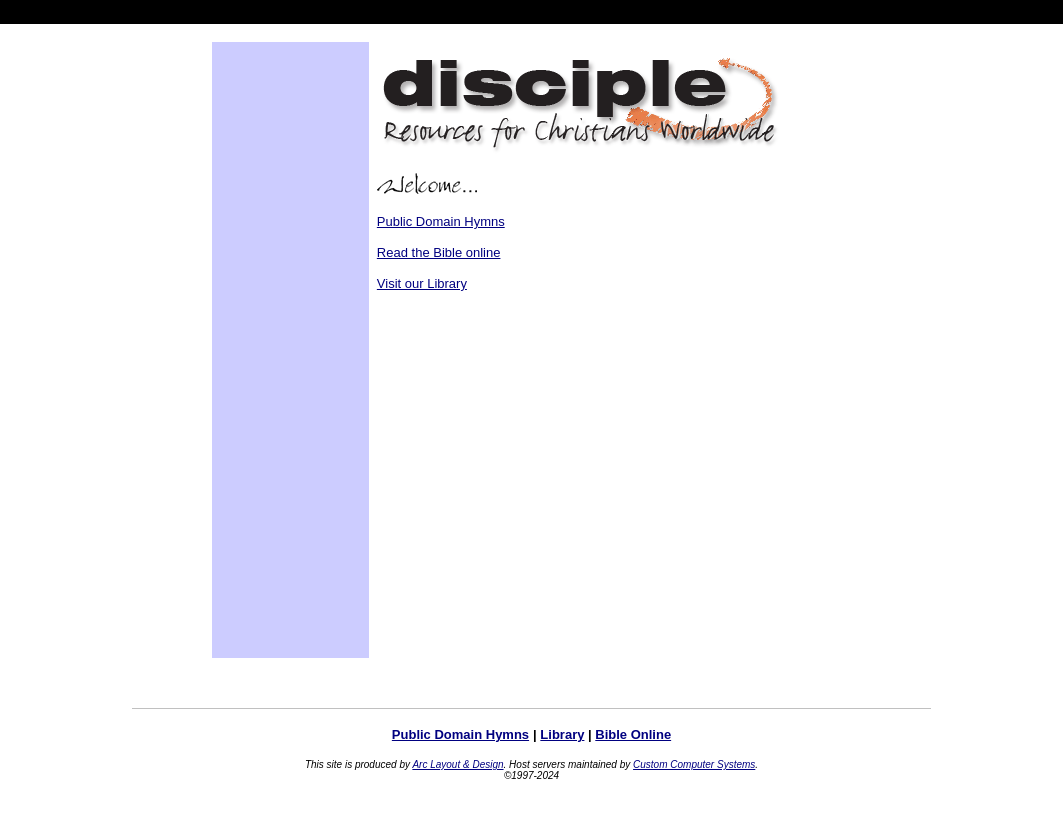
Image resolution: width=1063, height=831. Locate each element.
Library (562, 734)
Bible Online (633, 734)
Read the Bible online (439, 252)
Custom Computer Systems (694, 764)
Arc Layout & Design (457, 764)
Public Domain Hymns (441, 221)
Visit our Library (422, 283)
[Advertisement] (280, 350)
